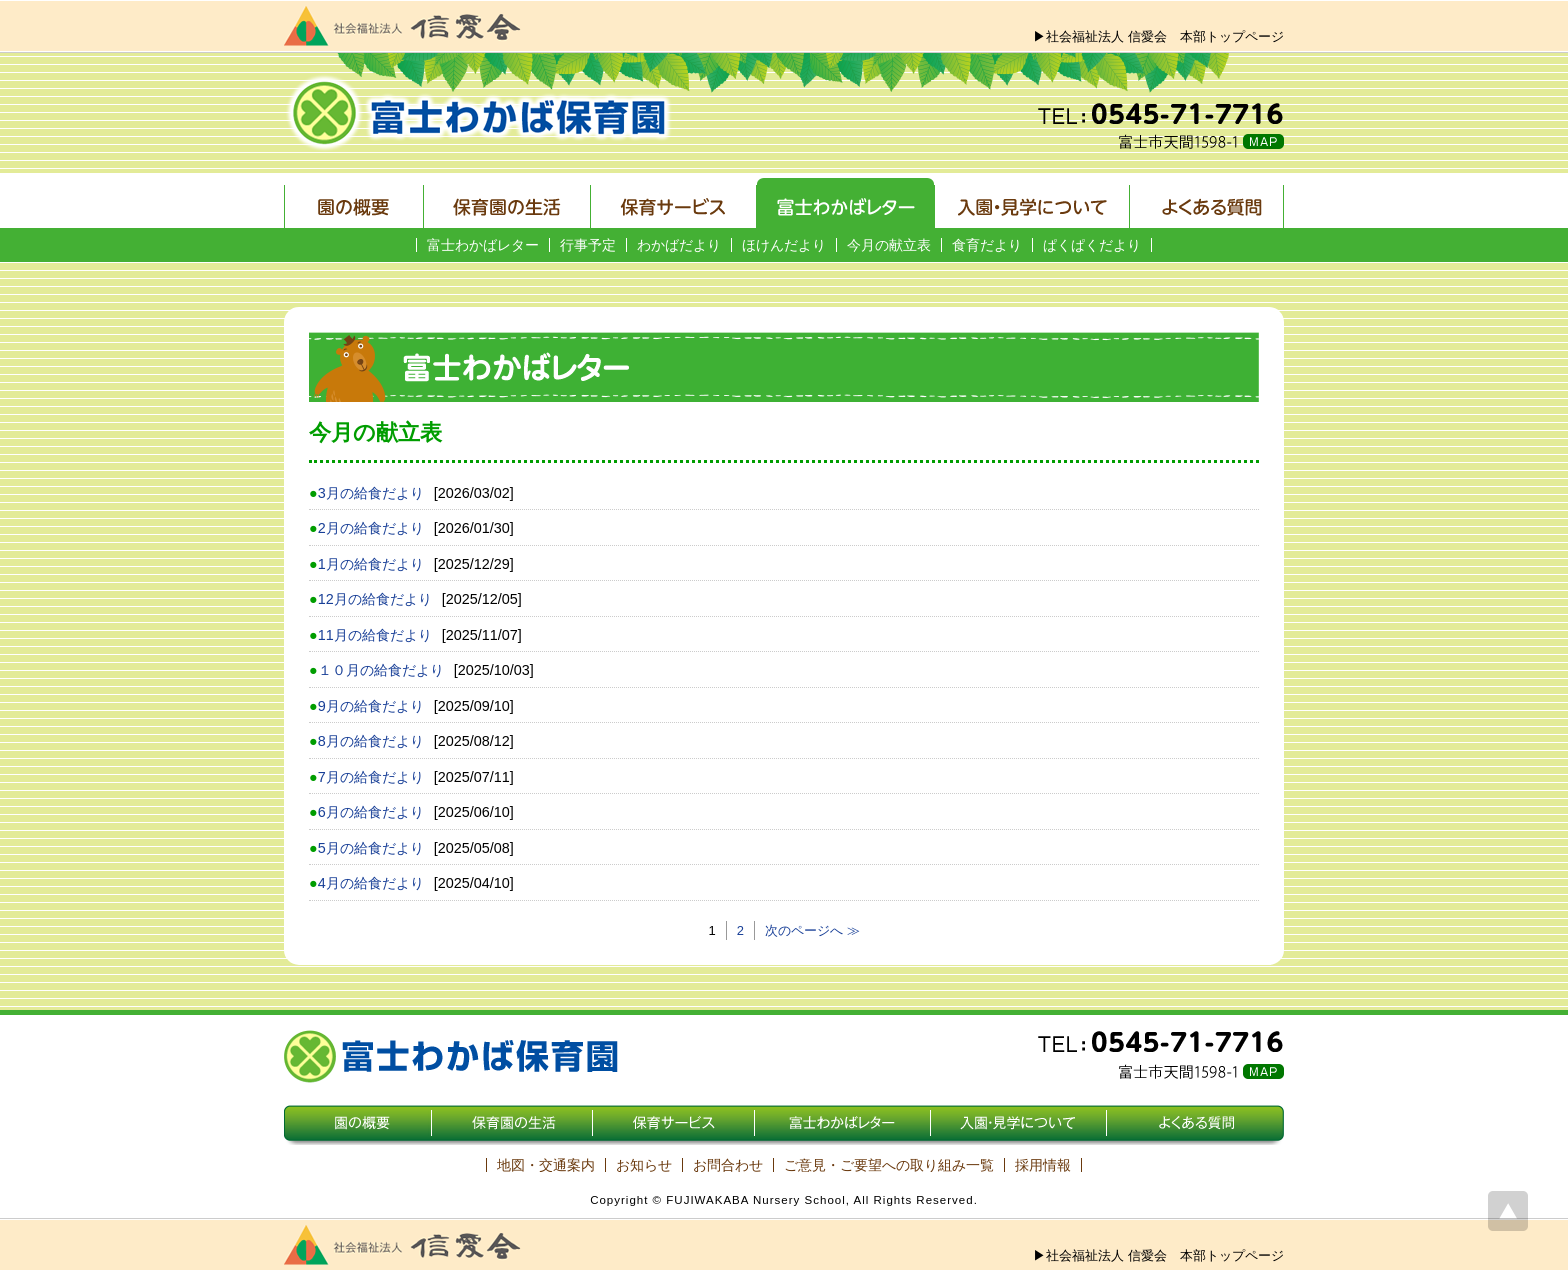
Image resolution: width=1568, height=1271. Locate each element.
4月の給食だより (371, 883)
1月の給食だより (371, 564)
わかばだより (679, 245)
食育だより (987, 245)
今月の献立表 (889, 245)
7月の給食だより (371, 777)
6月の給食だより (371, 812)
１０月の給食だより (381, 670)
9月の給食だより (371, 706)
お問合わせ (728, 1165)
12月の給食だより (375, 599)
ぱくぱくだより (1092, 245)
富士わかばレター (483, 245)
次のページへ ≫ (812, 930)
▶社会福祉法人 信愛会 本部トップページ (1158, 36)
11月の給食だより (375, 635)
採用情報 (1043, 1165)
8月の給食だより (371, 741)
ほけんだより (784, 245)
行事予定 (588, 245)
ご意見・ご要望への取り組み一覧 (889, 1165)
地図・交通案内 (546, 1165)
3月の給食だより (371, 493)
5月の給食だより (371, 848)
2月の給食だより (371, 528)
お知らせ (644, 1165)
